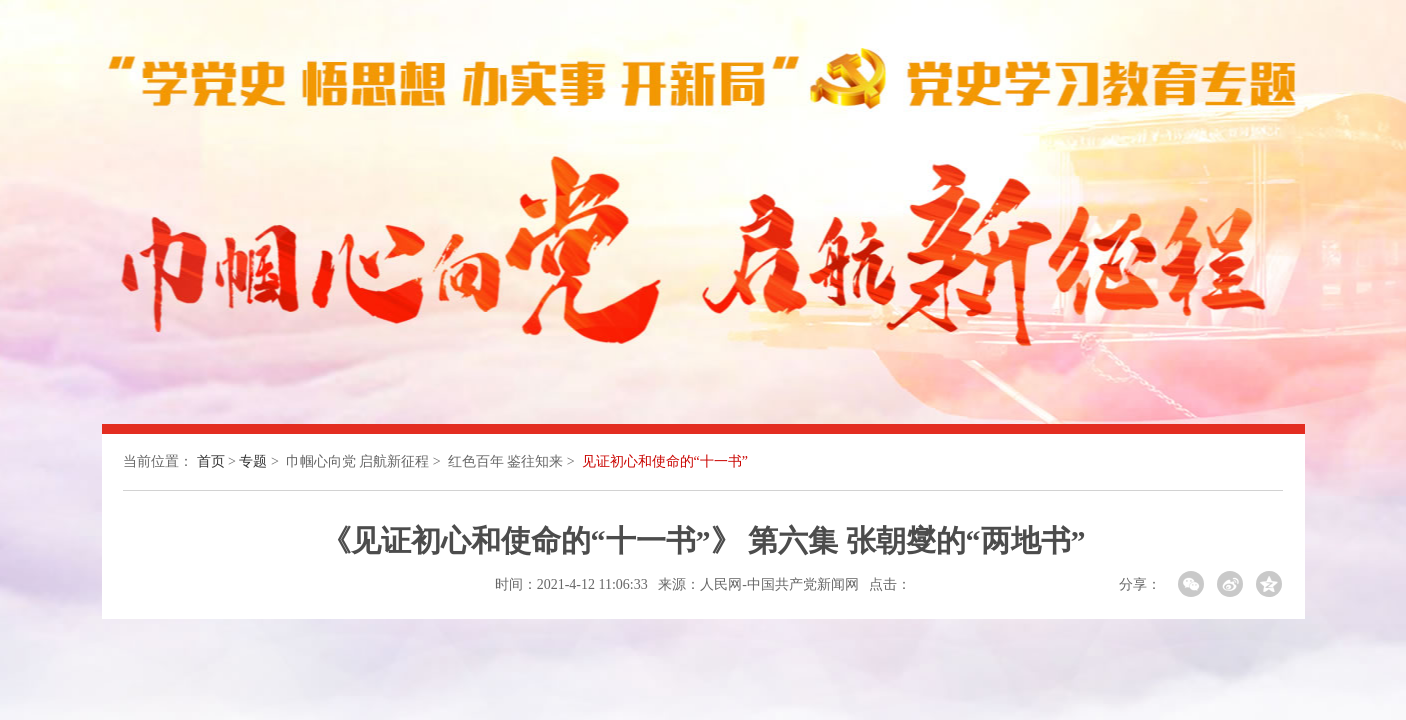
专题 (253, 461)
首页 (211, 461)
